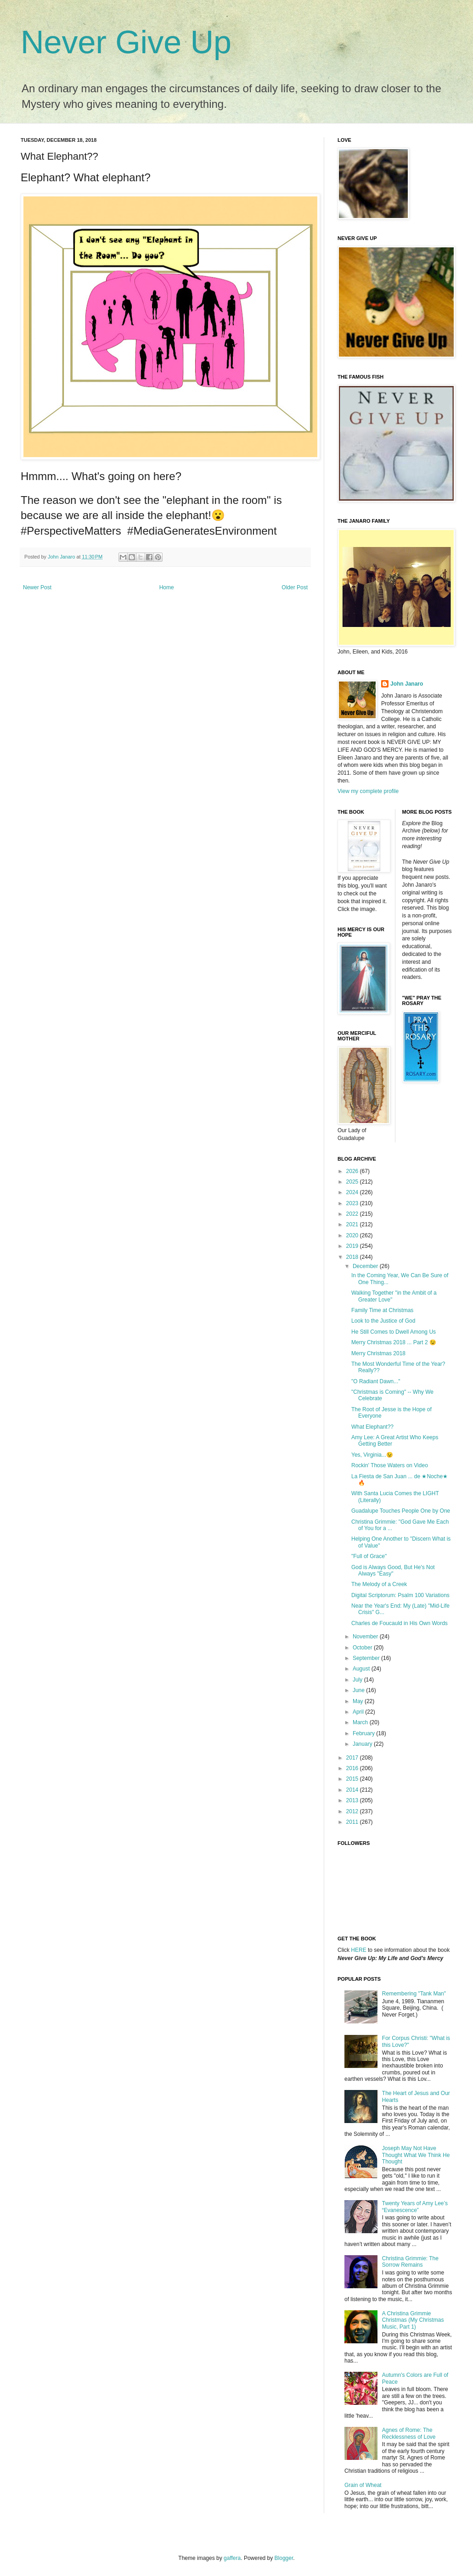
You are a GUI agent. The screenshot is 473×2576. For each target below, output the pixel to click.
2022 (353, 1214)
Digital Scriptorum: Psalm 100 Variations (400, 1595)
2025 (353, 1182)
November (366, 1636)
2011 (353, 1822)
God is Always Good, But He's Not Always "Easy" (393, 1570)
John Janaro (406, 684)
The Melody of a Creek (379, 1584)
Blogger (284, 2558)
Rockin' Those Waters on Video (389, 1465)
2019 (353, 1246)
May (359, 1701)
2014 (353, 1790)
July (358, 1679)
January (363, 1744)
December (366, 1266)
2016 (353, 1768)
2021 (353, 1224)
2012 (353, 1811)
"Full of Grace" (369, 1556)
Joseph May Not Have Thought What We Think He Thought (416, 2155)
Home (166, 587)
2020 (353, 1235)
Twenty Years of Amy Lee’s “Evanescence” (415, 2206)
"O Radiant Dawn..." (375, 1381)
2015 (353, 1779)
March (361, 1722)
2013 (353, 1800)
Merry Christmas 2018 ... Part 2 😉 (393, 1342)
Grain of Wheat (363, 2485)
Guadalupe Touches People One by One (400, 1511)
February (364, 1733)
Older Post (295, 587)
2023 (353, 1203)
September (367, 1658)
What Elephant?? (372, 1427)
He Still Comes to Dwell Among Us (393, 1332)
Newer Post (37, 587)
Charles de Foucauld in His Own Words (399, 1623)
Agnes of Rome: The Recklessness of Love (409, 2433)
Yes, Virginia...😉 (372, 1455)
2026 (353, 1171)
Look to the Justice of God (383, 1321)
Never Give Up (126, 42)
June (359, 1690)
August (362, 1668)
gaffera (232, 2558)
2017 (353, 1758)
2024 (353, 1192)
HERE (358, 1950)
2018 (353, 1257)
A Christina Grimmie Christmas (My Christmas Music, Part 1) (413, 2320)
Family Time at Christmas (382, 1310)
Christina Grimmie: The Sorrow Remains (410, 2261)
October (363, 1647)
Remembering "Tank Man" (414, 1993)
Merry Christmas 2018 (378, 1353)
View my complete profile (368, 791)
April (359, 1712)
